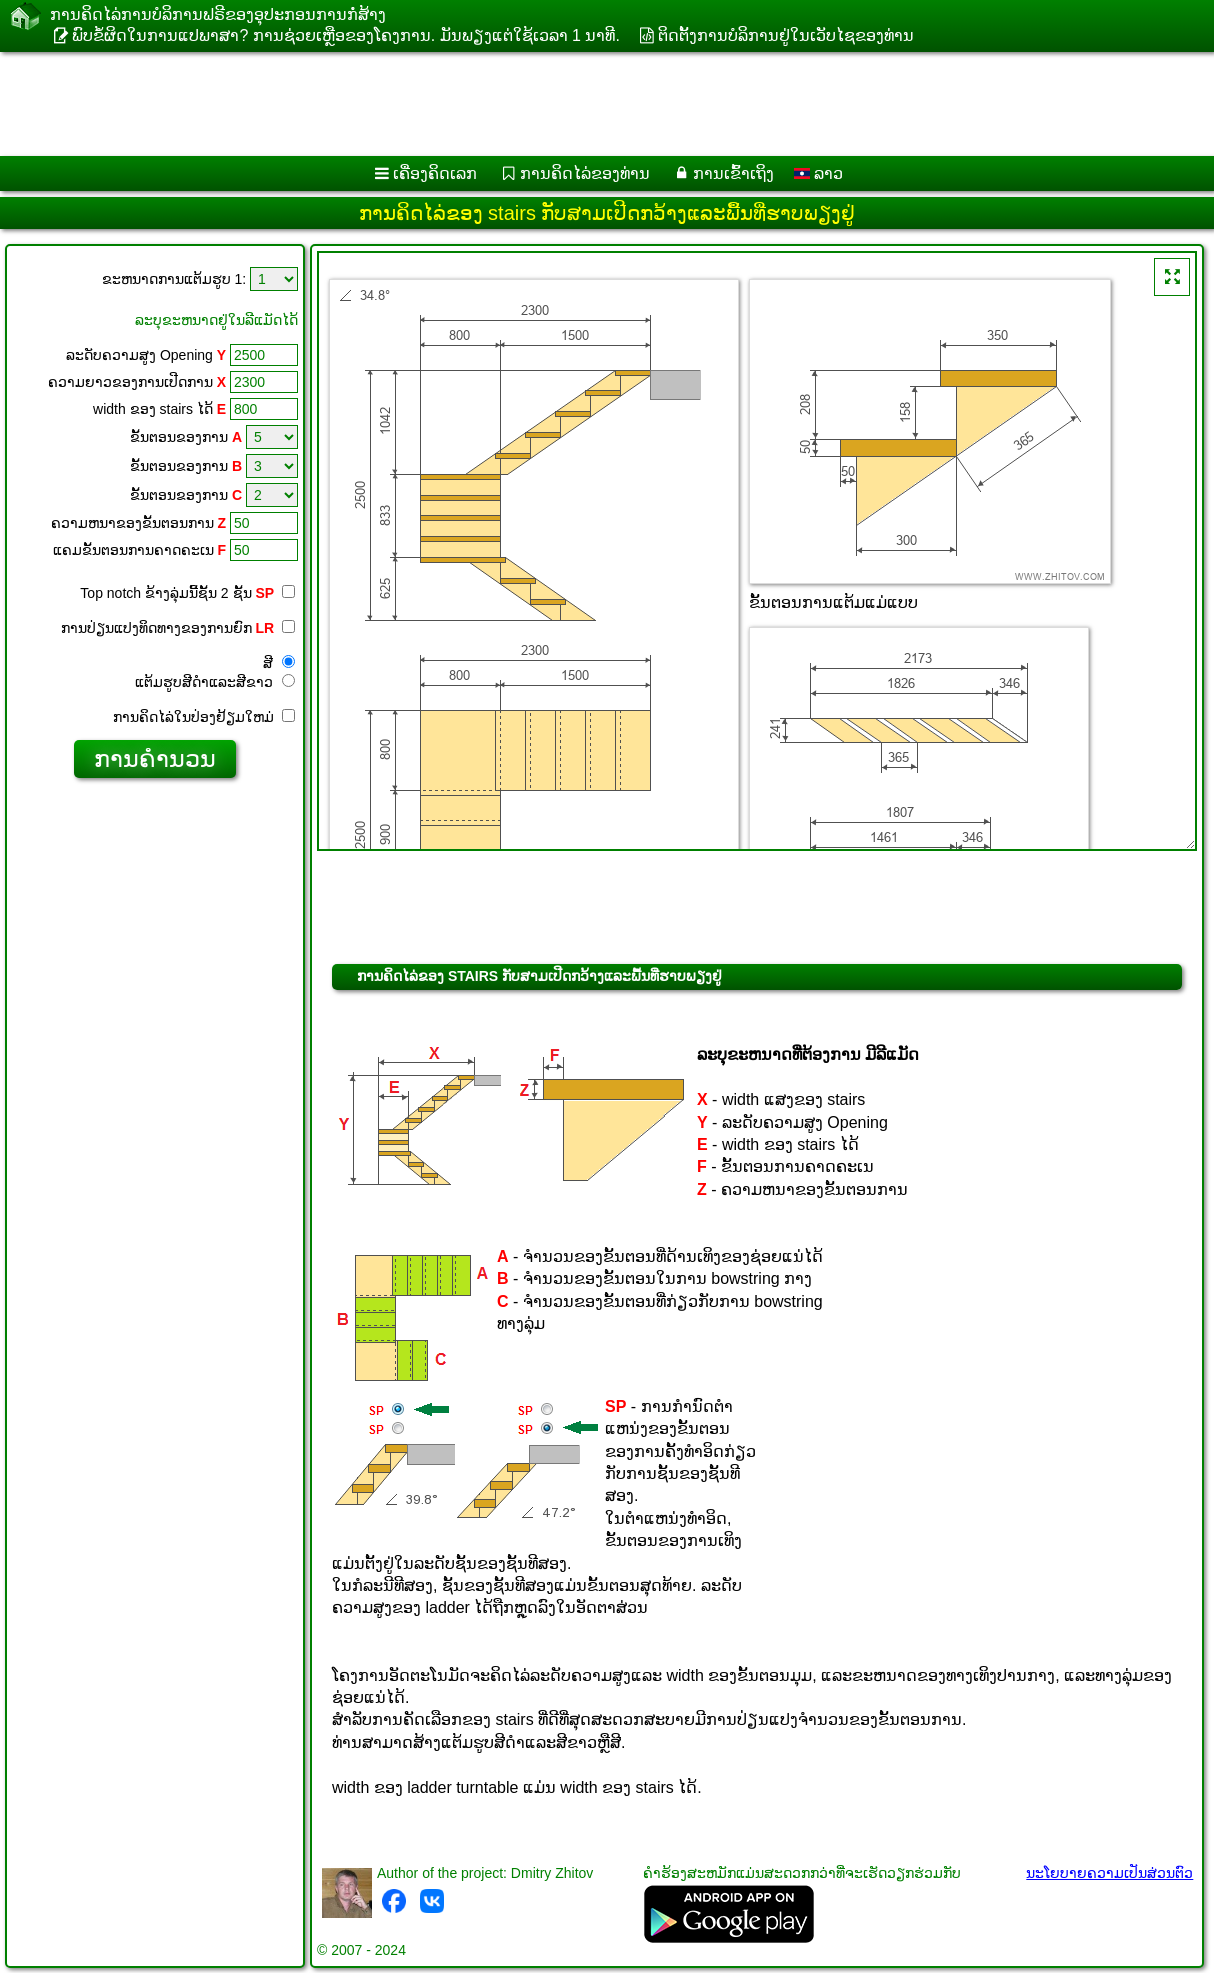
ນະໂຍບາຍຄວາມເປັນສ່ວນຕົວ (1109, 1873)
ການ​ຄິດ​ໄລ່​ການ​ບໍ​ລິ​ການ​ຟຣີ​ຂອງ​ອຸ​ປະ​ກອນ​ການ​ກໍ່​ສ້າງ (218, 14)
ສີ (279, 663)
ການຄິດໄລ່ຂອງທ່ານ (585, 173)
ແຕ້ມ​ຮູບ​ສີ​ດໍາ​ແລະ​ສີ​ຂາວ (215, 682)
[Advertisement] (510, 104)
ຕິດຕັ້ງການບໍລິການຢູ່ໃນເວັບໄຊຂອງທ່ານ (786, 35)
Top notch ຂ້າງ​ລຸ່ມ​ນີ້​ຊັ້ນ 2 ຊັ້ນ (187, 593)
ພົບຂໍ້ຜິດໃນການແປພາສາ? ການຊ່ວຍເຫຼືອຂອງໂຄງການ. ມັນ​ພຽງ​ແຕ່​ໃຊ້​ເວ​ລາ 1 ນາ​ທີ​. (345, 35)
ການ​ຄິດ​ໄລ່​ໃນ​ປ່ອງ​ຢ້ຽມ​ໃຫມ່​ (204, 717)
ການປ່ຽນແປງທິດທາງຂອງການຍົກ (178, 628)
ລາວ (818, 173)
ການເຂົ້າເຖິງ (733, 173)
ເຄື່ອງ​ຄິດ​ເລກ (435, 173)
